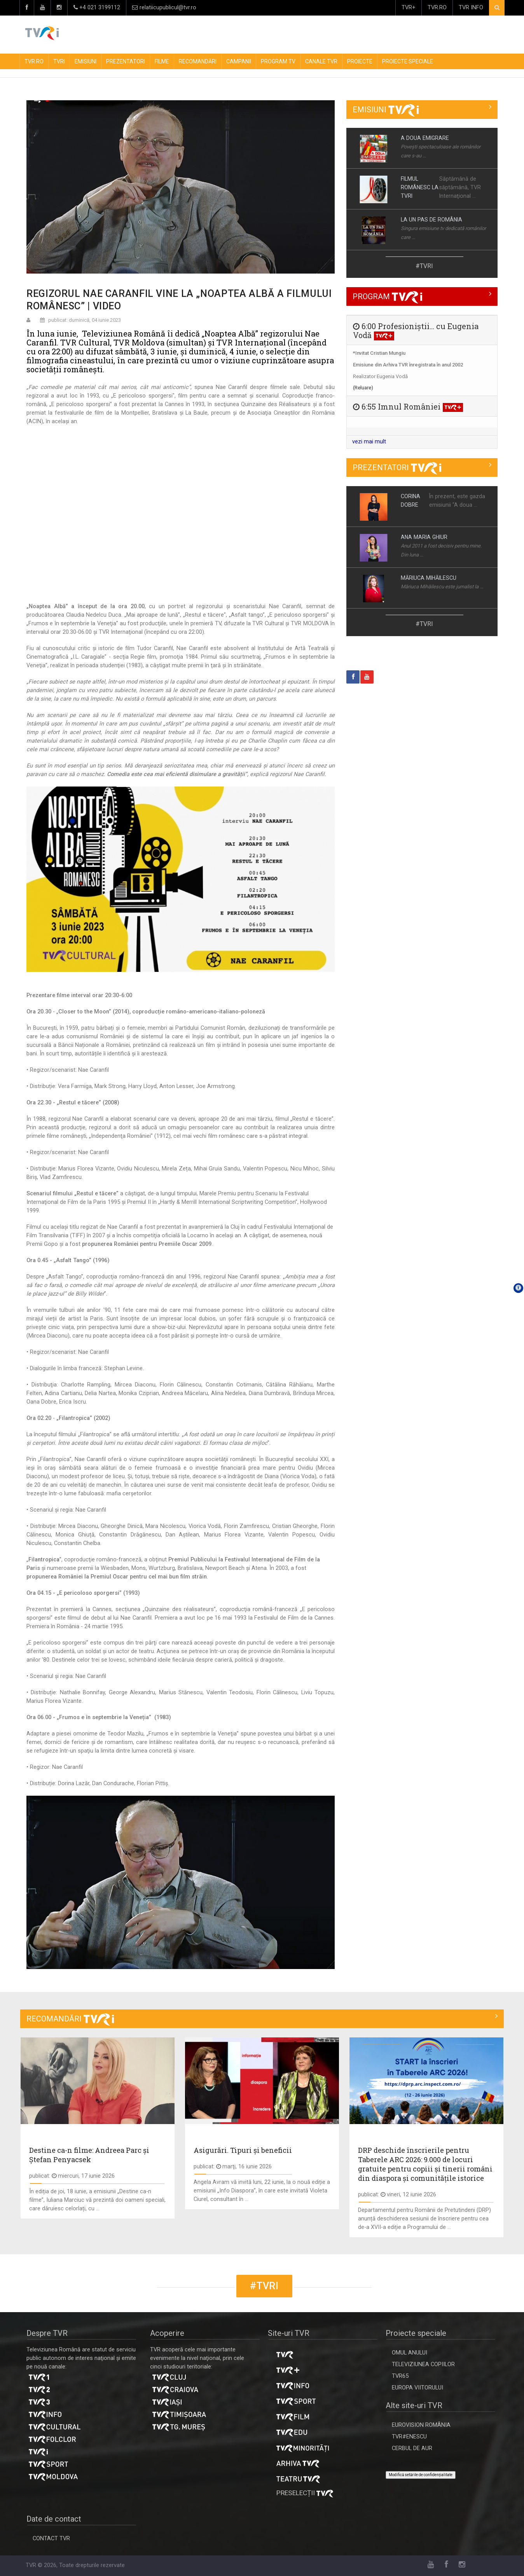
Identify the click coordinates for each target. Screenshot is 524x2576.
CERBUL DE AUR (412, 2448)
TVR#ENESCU (409, 2436)
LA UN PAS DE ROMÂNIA (431, 219)
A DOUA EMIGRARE (425, 138)
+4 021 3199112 (96, 7)
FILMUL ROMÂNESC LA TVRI (419, 187)
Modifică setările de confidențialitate (420, 2475)
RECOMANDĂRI (198, 61)
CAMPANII (238, 61)
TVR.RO (437, 7)
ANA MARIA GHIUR (424, 537)
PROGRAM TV (278, 61)
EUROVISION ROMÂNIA (421, 2425)
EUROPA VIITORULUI (417, 2387)
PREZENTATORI (125, 61)
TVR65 (400, 2376)
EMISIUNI (85, 61)
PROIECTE (359, 61)
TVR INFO (471, 7)
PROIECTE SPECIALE (407, 61)
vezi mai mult (369, 441)
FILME (162, 61)
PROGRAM (387, 296)
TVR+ (409, 7)
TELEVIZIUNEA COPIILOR (423, 2364)
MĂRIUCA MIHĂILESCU (428, 578)
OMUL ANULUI (409, 2352)
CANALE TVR (321, 61)
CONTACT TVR (51, 2538)
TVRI (59, 61)
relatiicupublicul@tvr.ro (164, 7)
